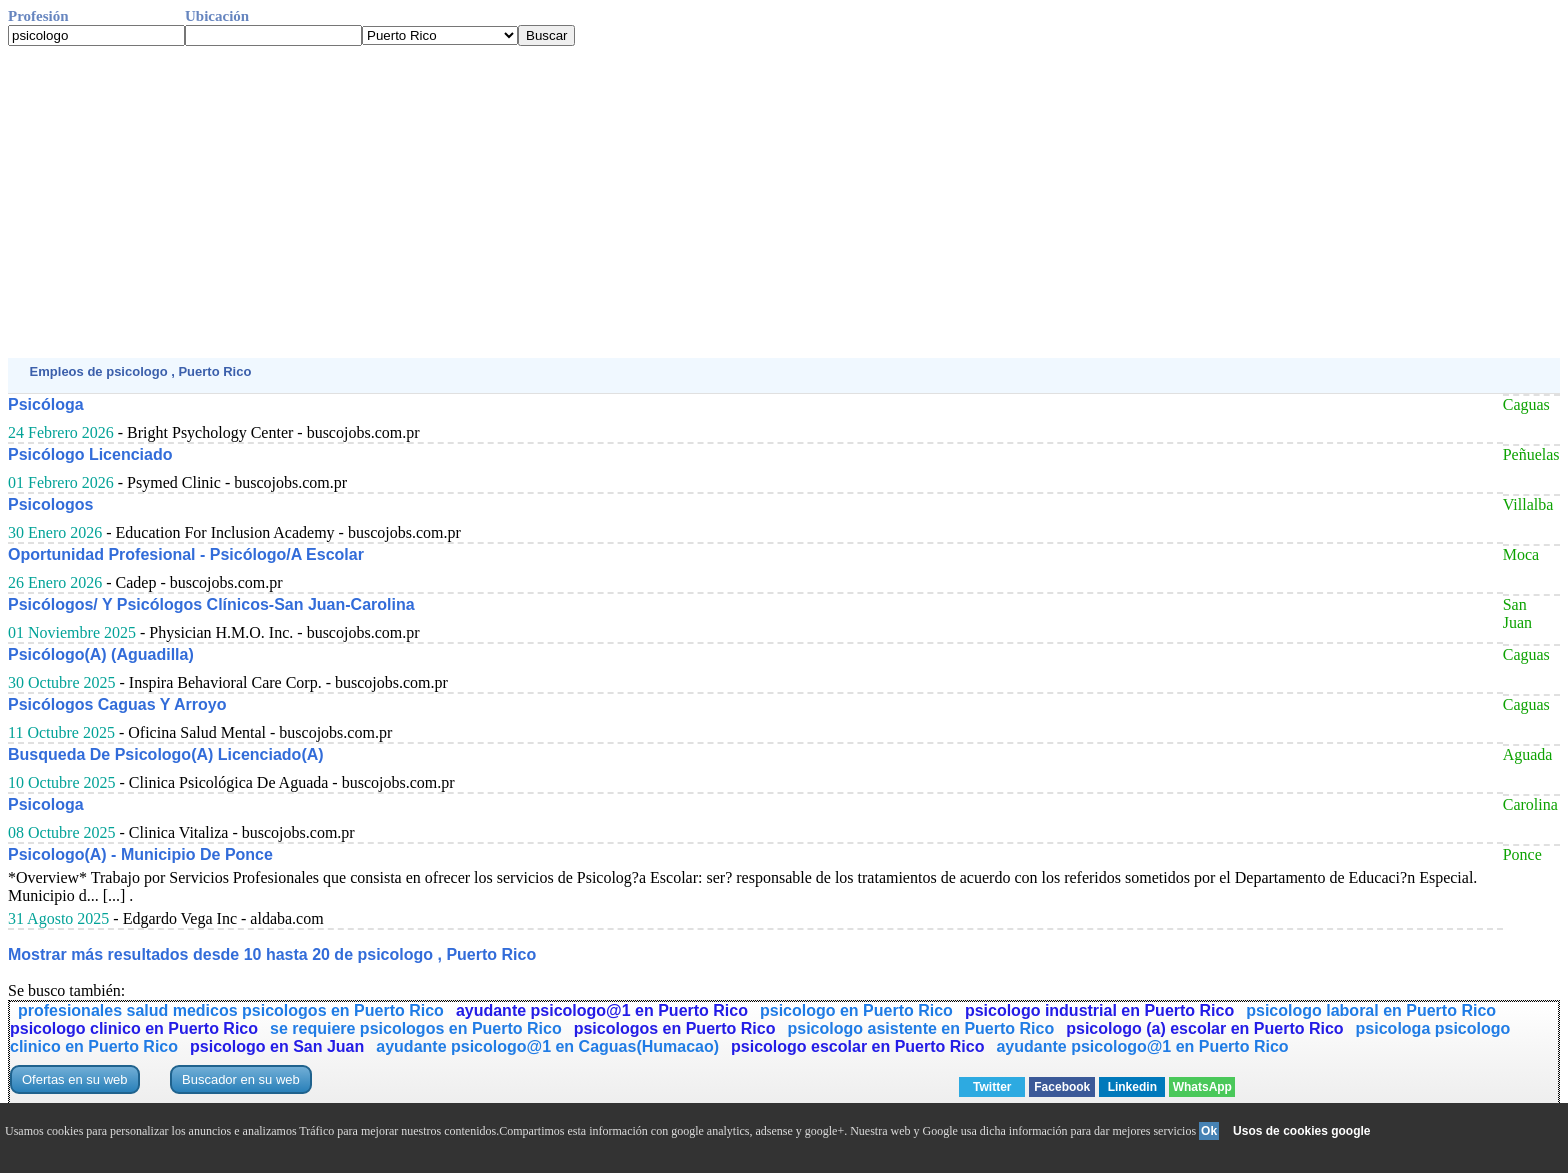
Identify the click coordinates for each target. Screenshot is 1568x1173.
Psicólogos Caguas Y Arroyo (117, 704)
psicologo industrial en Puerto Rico (1099, 1010)
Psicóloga (46, 404)
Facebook (1062, 1087)
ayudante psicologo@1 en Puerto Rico (602, 1010)
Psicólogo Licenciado (90, 454)
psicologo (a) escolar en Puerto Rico (1204, 1028)
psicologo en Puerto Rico (856, 1010)
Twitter (992, 1087)
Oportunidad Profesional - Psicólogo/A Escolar (186, 554)
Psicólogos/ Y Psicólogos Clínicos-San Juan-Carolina (211, 604)
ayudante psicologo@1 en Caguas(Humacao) (547, 1046)
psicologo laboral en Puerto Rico (1371, 1010)
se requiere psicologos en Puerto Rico (416, 1028)
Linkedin (1132, 1087)
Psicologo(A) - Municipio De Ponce (140, 854)
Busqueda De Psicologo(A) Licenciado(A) (166, 754)
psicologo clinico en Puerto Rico (134, 1028)
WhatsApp (1202, 1087)
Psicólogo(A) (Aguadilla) (101, 654)
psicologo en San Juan (277, 1046)
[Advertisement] (608, 202)
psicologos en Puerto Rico (675, 1028)
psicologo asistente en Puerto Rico (920, 1028)
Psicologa (46, 804)
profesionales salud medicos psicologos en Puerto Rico (231, 1010)
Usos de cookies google (1301, 1131)
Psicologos (50, 504)
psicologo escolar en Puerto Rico (857, 1046)
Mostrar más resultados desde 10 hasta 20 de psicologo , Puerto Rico (272, 954)
